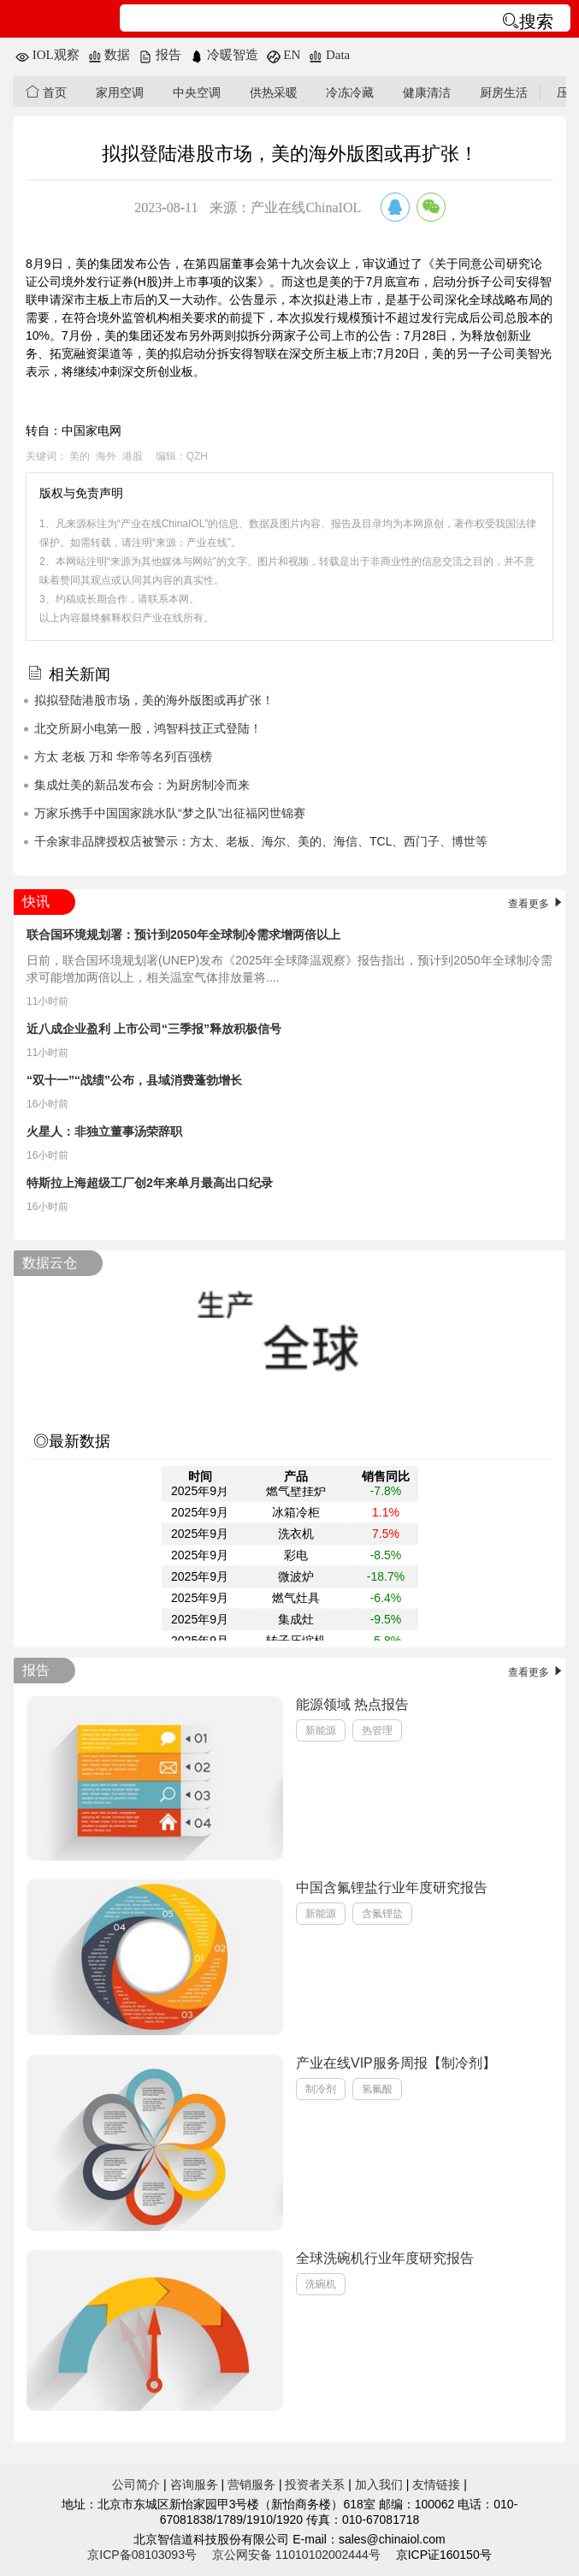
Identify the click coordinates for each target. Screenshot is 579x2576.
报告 (160, 55)
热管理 (377, 1730)
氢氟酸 (377, 2089)
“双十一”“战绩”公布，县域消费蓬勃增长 (134, 1080)
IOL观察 (47, 55)
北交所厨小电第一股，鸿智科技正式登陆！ (148, 728)
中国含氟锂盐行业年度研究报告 (391, 1887)
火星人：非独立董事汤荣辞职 (104, 1131)
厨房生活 (504, 92)
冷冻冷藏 (350, 92)
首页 (46, 92)
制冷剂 (320, 2089)
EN (284, 55)
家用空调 (120, 92)
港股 (132, 456)
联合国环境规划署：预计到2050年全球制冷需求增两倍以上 (183, 934)
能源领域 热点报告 (352, 1704)
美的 (79, 456)
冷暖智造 (224, 55)
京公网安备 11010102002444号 (296, 2554)
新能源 (320, 1730)
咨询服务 (194, 2484)
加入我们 (379, 2484)
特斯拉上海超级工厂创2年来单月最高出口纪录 (150, 1183)
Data (329, 55)
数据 (109, 55)
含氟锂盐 (382, 1914)
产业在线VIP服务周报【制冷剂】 (396, 2063)
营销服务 (251, 2484)
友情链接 (436, 2484)
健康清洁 (427, 92)
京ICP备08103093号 (142, 2554)
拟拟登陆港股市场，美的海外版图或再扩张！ (154, 700)
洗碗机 (320, 2284)
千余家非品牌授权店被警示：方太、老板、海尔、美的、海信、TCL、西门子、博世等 (260, 841)
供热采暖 (274, 92)
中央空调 (197, 92)
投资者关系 (315, 2484)
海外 (106, 456)
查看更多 (536, 904)
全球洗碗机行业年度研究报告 (385, 2258)
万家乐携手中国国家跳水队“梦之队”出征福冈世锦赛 (169, 813)
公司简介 (136, 2484)
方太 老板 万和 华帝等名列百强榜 (123, 756)
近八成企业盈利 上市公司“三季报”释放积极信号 (154, 1029)
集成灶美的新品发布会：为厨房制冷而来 (142, 785)
